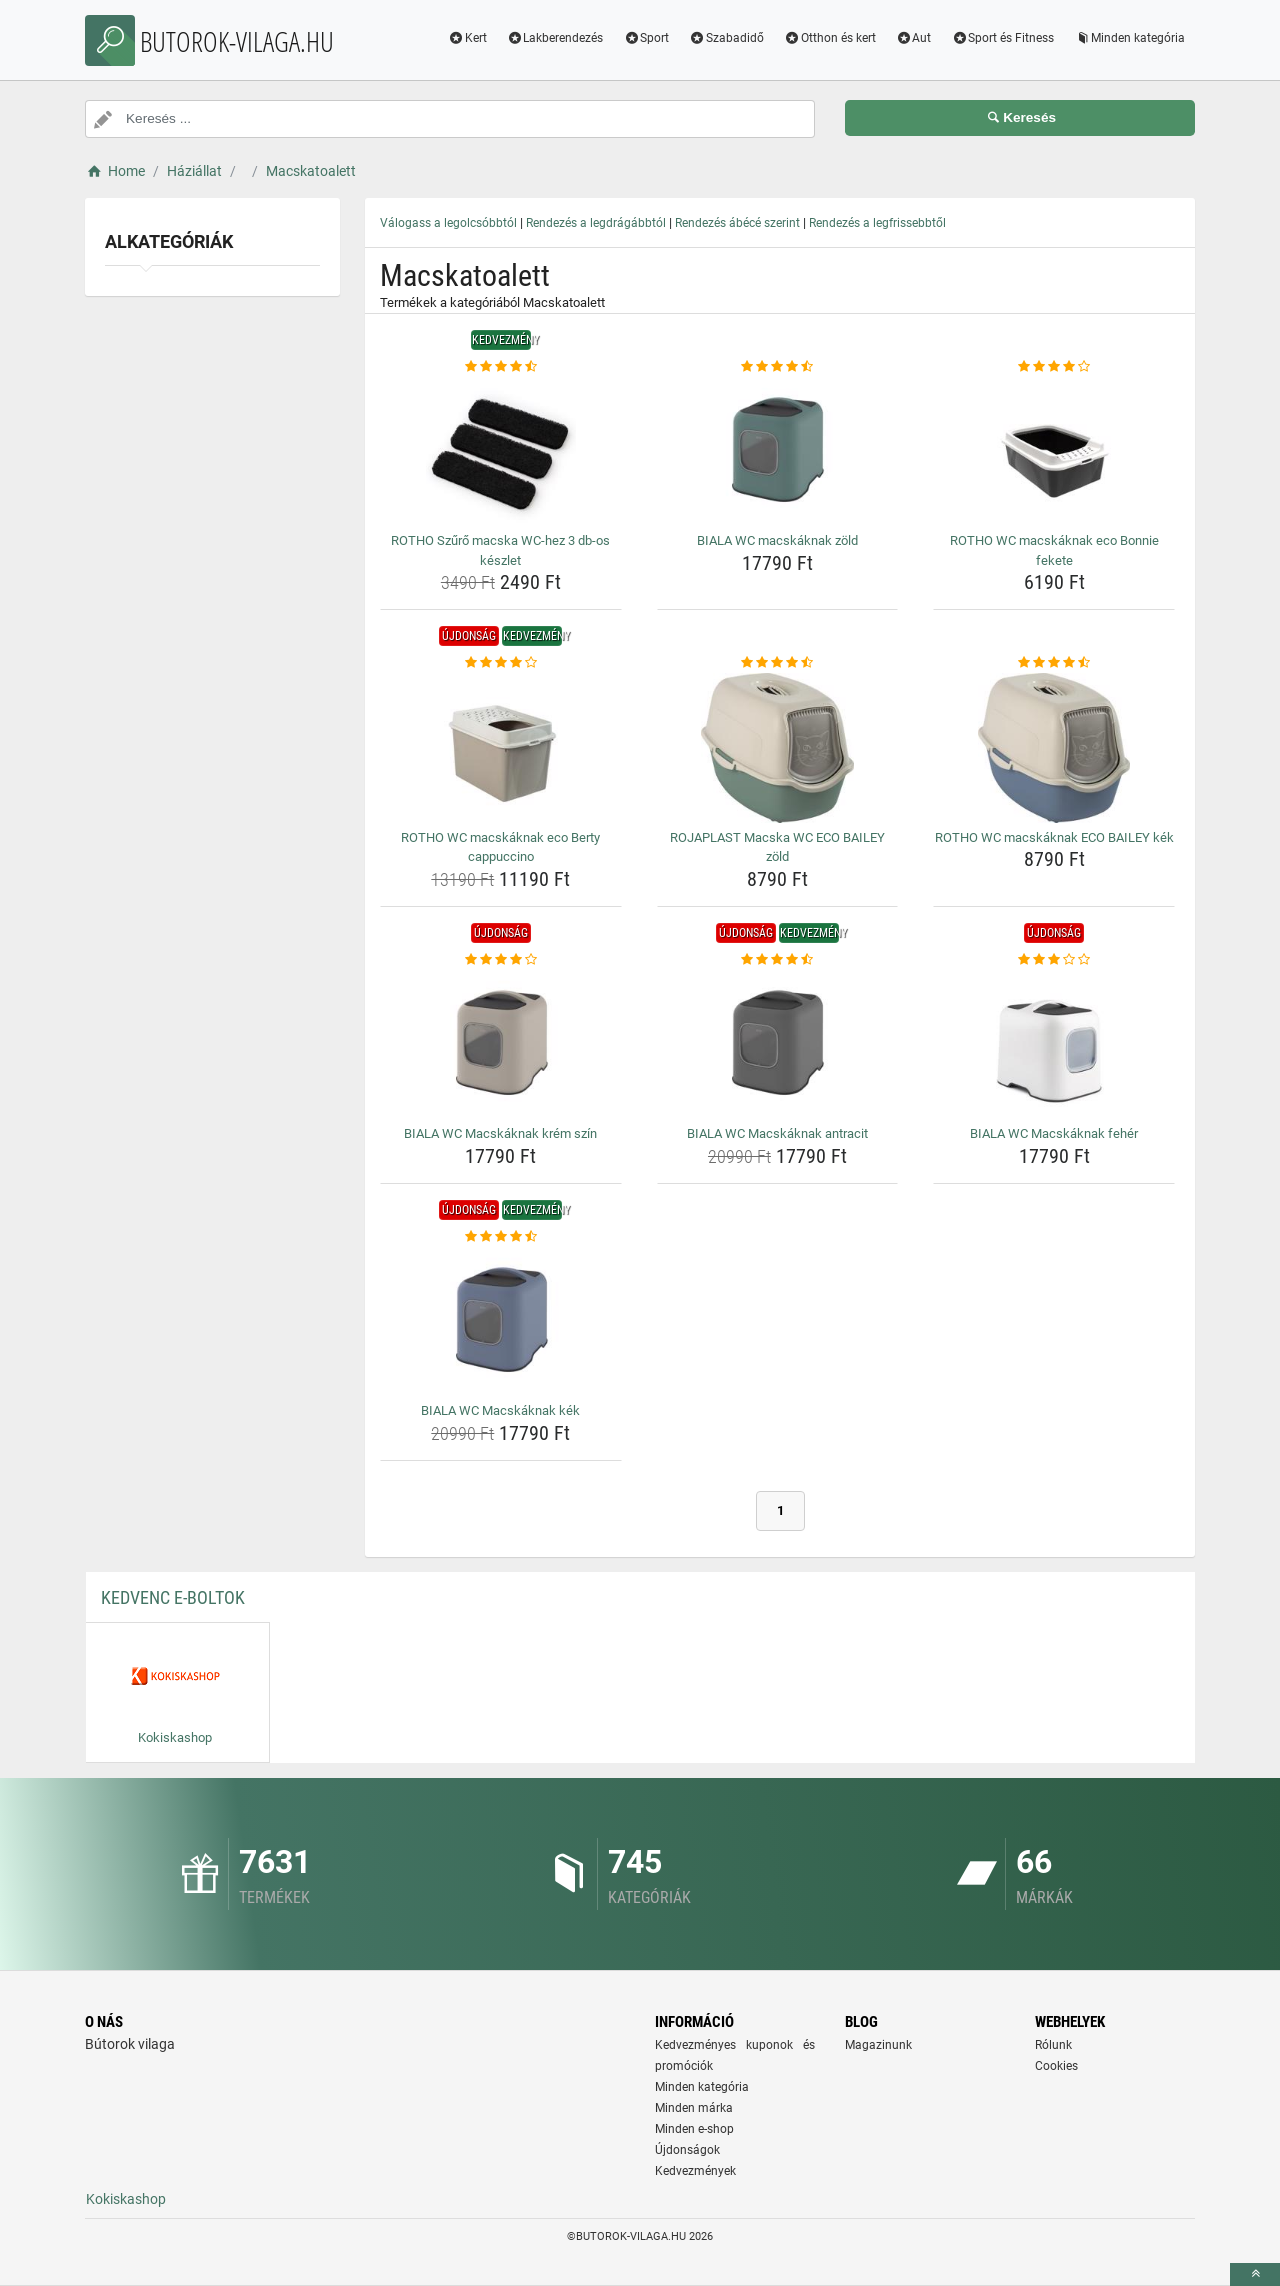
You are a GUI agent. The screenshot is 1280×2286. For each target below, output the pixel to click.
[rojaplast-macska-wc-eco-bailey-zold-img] (778, 748)
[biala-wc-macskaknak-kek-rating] (501, 1237)
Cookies (1056, 2066)
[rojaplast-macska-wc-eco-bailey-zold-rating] (778, 663)
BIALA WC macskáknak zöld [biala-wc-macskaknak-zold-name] (777, 540)
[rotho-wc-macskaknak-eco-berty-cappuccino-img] (501, 748)
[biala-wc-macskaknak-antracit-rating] (778, 960)
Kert (467, 38)
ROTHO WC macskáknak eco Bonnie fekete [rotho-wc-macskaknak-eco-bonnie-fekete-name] (1054, 550)
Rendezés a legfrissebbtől (877, 223)
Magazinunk (878, 2045)
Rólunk (1053, 2045)
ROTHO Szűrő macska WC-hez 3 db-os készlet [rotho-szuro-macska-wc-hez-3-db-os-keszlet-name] (500, 550)
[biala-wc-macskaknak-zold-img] (778, 451)
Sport (646, 38)
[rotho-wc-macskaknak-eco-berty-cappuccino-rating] (501, 663)
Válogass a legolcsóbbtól (448, 223)
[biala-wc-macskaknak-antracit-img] (778, 1044)
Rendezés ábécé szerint (737, 223)
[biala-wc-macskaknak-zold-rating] (778, 367)
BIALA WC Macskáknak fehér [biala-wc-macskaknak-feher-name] (1054, 1133)
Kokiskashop (126, 2199)
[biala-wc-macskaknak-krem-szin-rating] (501, 960)
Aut (914, 38)
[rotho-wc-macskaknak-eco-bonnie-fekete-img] (1054, 451)
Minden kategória (1129, 38)
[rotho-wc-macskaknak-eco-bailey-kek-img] (1054, 748)
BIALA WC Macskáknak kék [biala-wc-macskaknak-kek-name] (500, 1410)
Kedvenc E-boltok (173, 1597)
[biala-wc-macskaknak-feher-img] (1054, 1044)
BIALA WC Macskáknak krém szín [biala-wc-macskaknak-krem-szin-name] (500, 1133)
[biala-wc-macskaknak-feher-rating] (1054, 960)
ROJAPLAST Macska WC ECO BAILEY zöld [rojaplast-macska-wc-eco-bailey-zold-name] (777, 847)
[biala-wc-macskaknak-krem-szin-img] (501, 1044)
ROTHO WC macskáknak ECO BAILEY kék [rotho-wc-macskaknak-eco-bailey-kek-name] (1054, 837)
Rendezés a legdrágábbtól (596, 223)
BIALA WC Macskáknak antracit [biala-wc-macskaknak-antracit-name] (777, 1133)
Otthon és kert (830, 38)
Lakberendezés (555, 38)
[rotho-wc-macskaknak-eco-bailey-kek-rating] (1054, 663)
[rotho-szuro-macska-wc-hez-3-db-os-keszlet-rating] (501, 367)
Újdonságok (687, 2150)
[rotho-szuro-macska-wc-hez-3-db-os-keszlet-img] (501, 451)
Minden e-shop (694, 2129)
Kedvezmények (695, 2171)
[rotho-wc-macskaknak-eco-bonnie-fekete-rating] (1054, 367)
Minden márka (694, 2108)
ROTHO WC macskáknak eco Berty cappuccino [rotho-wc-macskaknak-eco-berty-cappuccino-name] (500, 847)
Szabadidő (726, 38)
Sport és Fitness (1002, 38)
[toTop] (1255, 2274)
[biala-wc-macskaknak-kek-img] (501, 1321)
